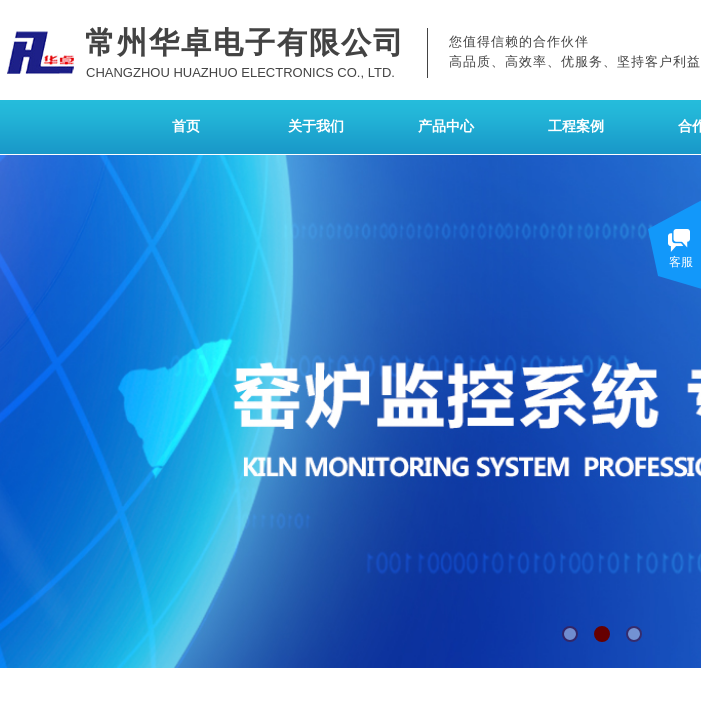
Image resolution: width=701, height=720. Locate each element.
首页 (186, 126)
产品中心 (446, 126)
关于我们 (316, 126)
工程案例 (576, 126)
